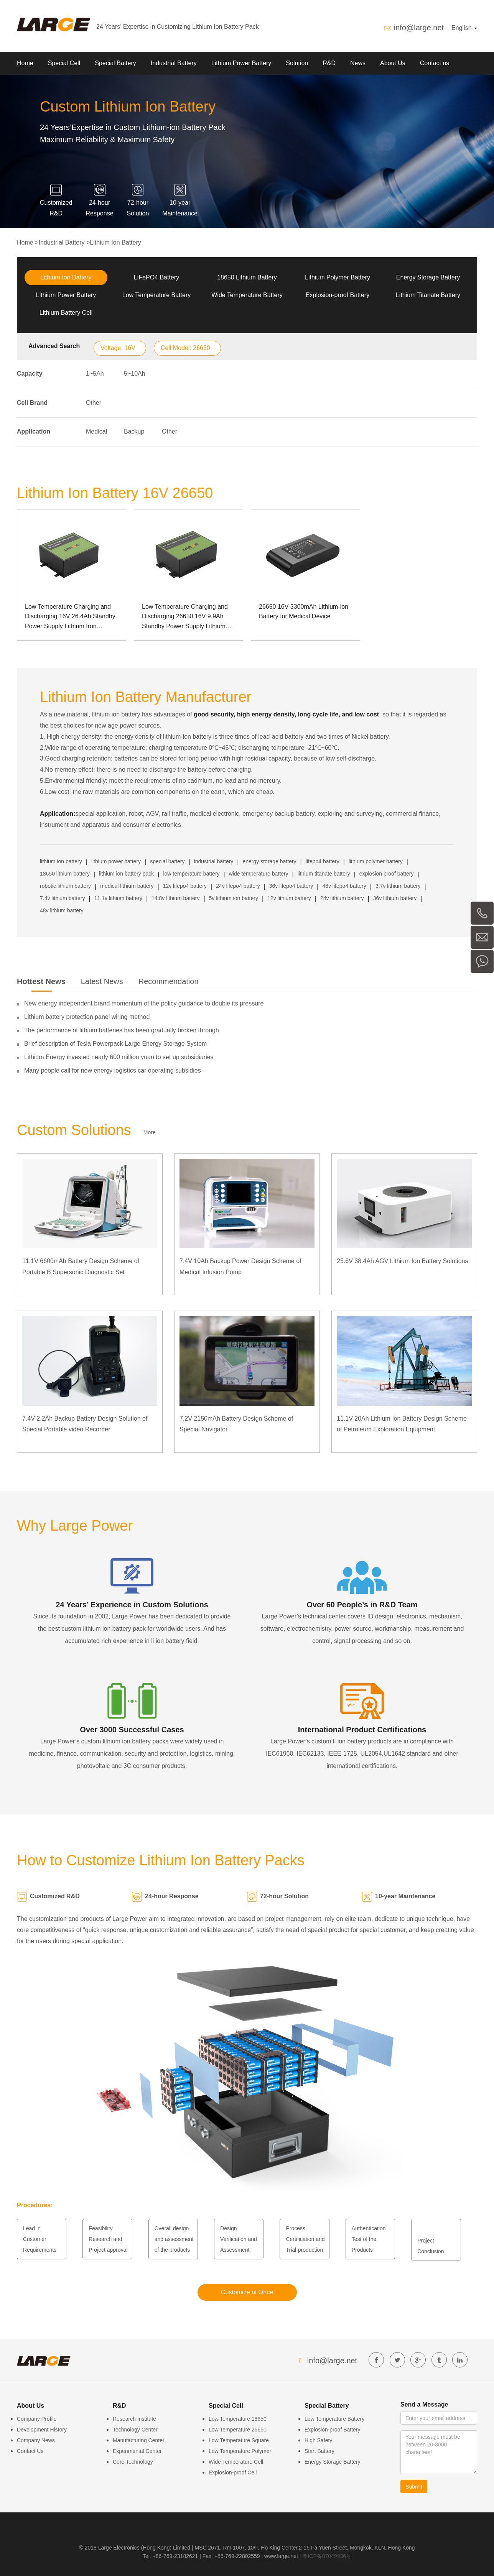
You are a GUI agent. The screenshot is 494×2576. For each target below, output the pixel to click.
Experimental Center (137, 2451)
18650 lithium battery (65, 874)
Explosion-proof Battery (337, 295)
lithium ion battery (61, 861)
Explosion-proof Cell (233, 2472)
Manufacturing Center (139, 2440)
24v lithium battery (342, 898)
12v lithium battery (289, 898)
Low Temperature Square (239, 2440)
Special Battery (115, 63)
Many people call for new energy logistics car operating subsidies (112, 1070)
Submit (413, 2487)
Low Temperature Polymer (240, 2451)
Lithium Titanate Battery (428, 295)
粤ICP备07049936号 (326, 2556)
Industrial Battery (174, 63)
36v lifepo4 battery (291, 886)
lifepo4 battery (322, 861)
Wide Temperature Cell (236, 2462)
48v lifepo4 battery (344, 886)
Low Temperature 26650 (238, 2429)
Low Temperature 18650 (238, 2419)
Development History (42, 2429)
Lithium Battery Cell (66, 312)
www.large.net (281, 2556)
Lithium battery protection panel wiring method (87, 1017)
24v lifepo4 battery (238, 886)
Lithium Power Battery (241, 63)
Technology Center (135, 2429)
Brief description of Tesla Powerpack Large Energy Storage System (115, 1043)
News (358, 63)
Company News (36, 2440)
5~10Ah (134, 373)
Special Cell (64, 63)
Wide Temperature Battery (247, 295)
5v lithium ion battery (233, 898)
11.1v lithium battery (118, 898)
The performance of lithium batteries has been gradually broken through (121, 1030)
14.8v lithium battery (175, 898)
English (464, 28)
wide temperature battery (258, 874)
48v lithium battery (62, 910)
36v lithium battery (395, 898)
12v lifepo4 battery (185, 886)
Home (25, 63)
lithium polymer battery (376, 861)
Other (93, 402)
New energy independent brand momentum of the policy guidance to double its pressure (143, 1003)
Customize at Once (247, 2292)
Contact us (434, 63)
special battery (167, 861)
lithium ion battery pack (126, 874)
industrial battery (214, 861)
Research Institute (134, 2419)
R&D (329, 63)
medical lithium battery (126, 886)
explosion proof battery (386, 874)
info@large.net (419, 27)
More (149, 1132)
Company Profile (37, 2419)
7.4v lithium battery (62, 898)
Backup (134, 431)
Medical (96, 431)
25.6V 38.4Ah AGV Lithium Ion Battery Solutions (402, 1261)
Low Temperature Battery (156, 295)
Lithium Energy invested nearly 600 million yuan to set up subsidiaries (119, 1057)
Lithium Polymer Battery (337, 277)
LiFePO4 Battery (156, 277)
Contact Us (30, 2451)
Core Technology (133, 2462)
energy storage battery (269, 861)
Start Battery (319, 2451)
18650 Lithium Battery (247, 277)
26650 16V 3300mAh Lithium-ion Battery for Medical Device (303, 611)
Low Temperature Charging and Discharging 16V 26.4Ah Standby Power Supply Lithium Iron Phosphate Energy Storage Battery (70, 617)
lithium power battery (116, 861)
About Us (392, 63)
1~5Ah (95, 373)
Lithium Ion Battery (115, 242)
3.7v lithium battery (398, 886)
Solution (297, 63)
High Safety (318, 2440)
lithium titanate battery (324, 874)
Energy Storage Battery (428, 277)
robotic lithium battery (65, 886)
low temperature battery (191, 874)
